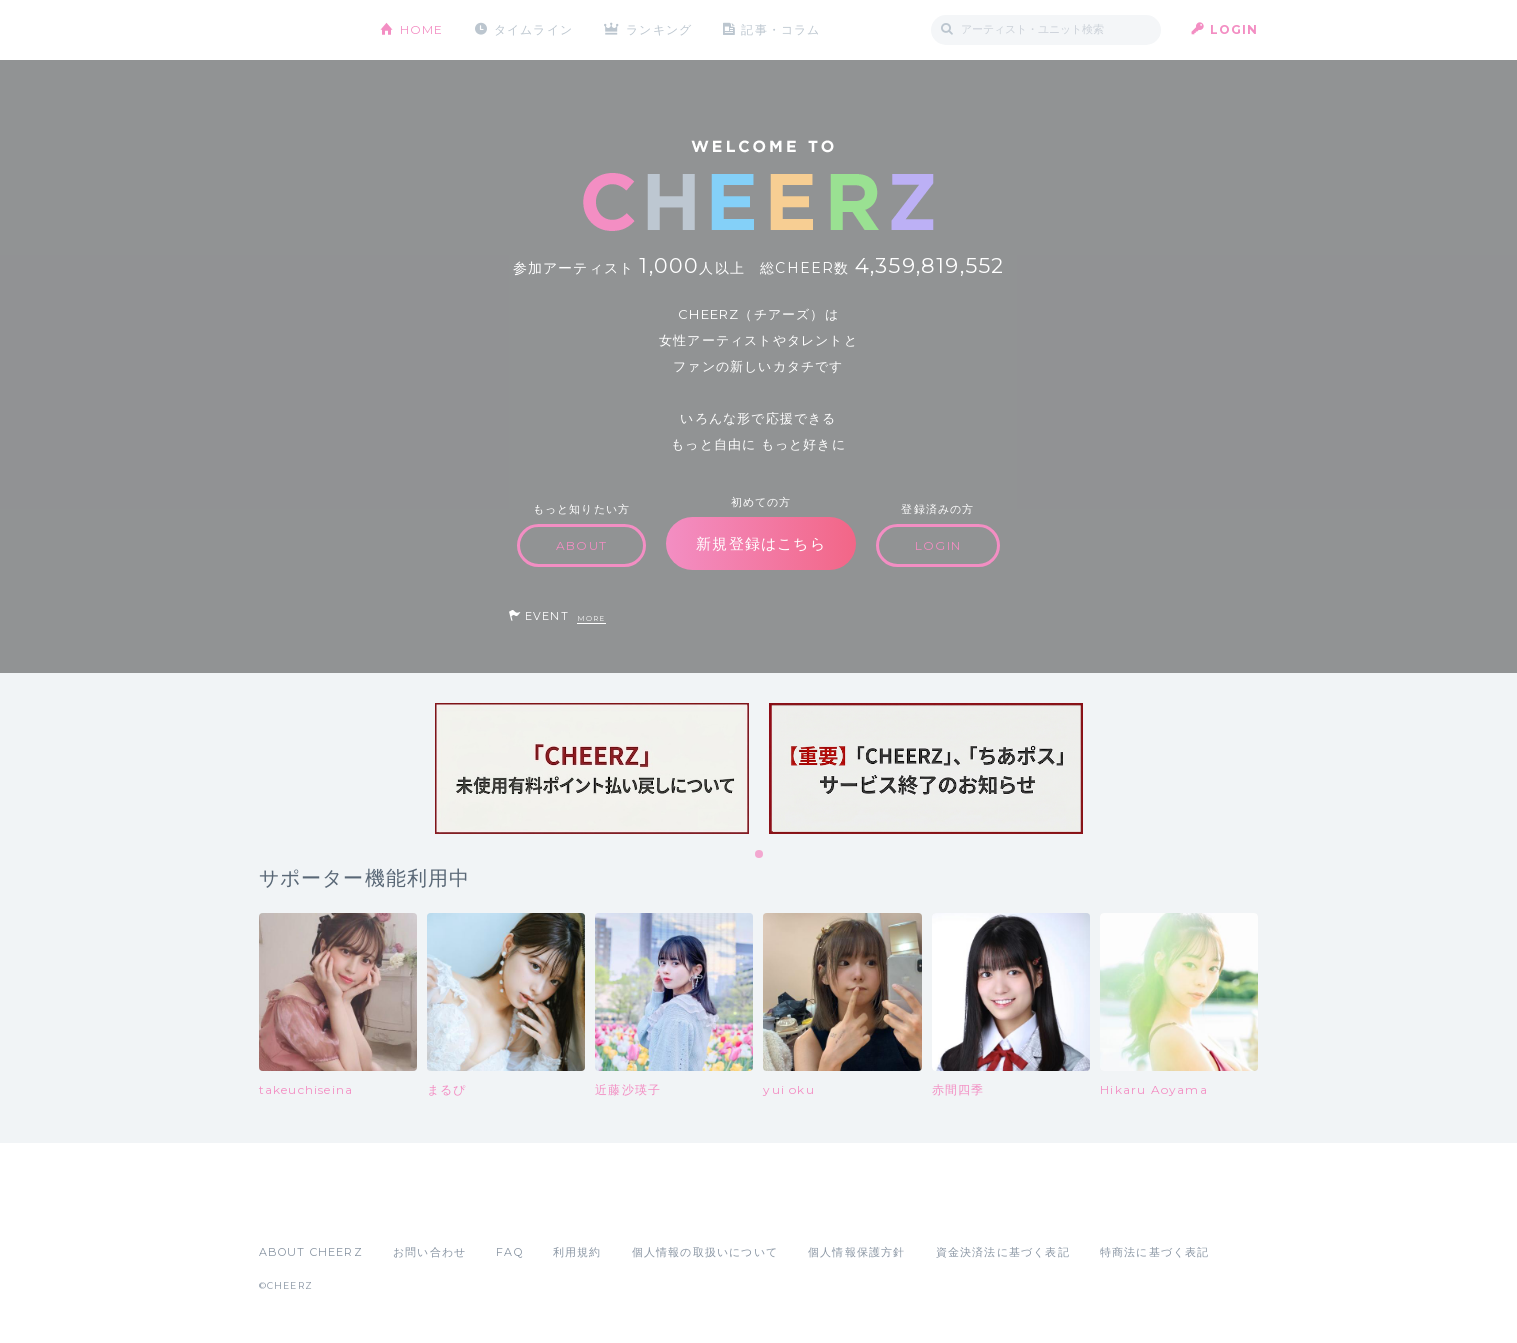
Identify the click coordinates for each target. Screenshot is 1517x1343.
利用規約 (577, 1252)
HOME (422, 29)
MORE (591, 618)
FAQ (509, 1252)
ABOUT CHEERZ (311, 1252)
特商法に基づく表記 (1155, 1252)
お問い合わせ (429, 1252)
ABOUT (581, 545)
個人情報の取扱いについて (705, 1252)
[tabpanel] (592, 768)
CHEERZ (304, 30)
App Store (305, 1208)
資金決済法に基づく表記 (1003, 1252)
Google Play (411, 1208)
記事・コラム (780, 29)
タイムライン (533, 29)
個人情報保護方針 (857, 1252)
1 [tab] (760, 855)
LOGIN (1234, 29)
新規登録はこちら (761, 543)
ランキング (659, 29)
